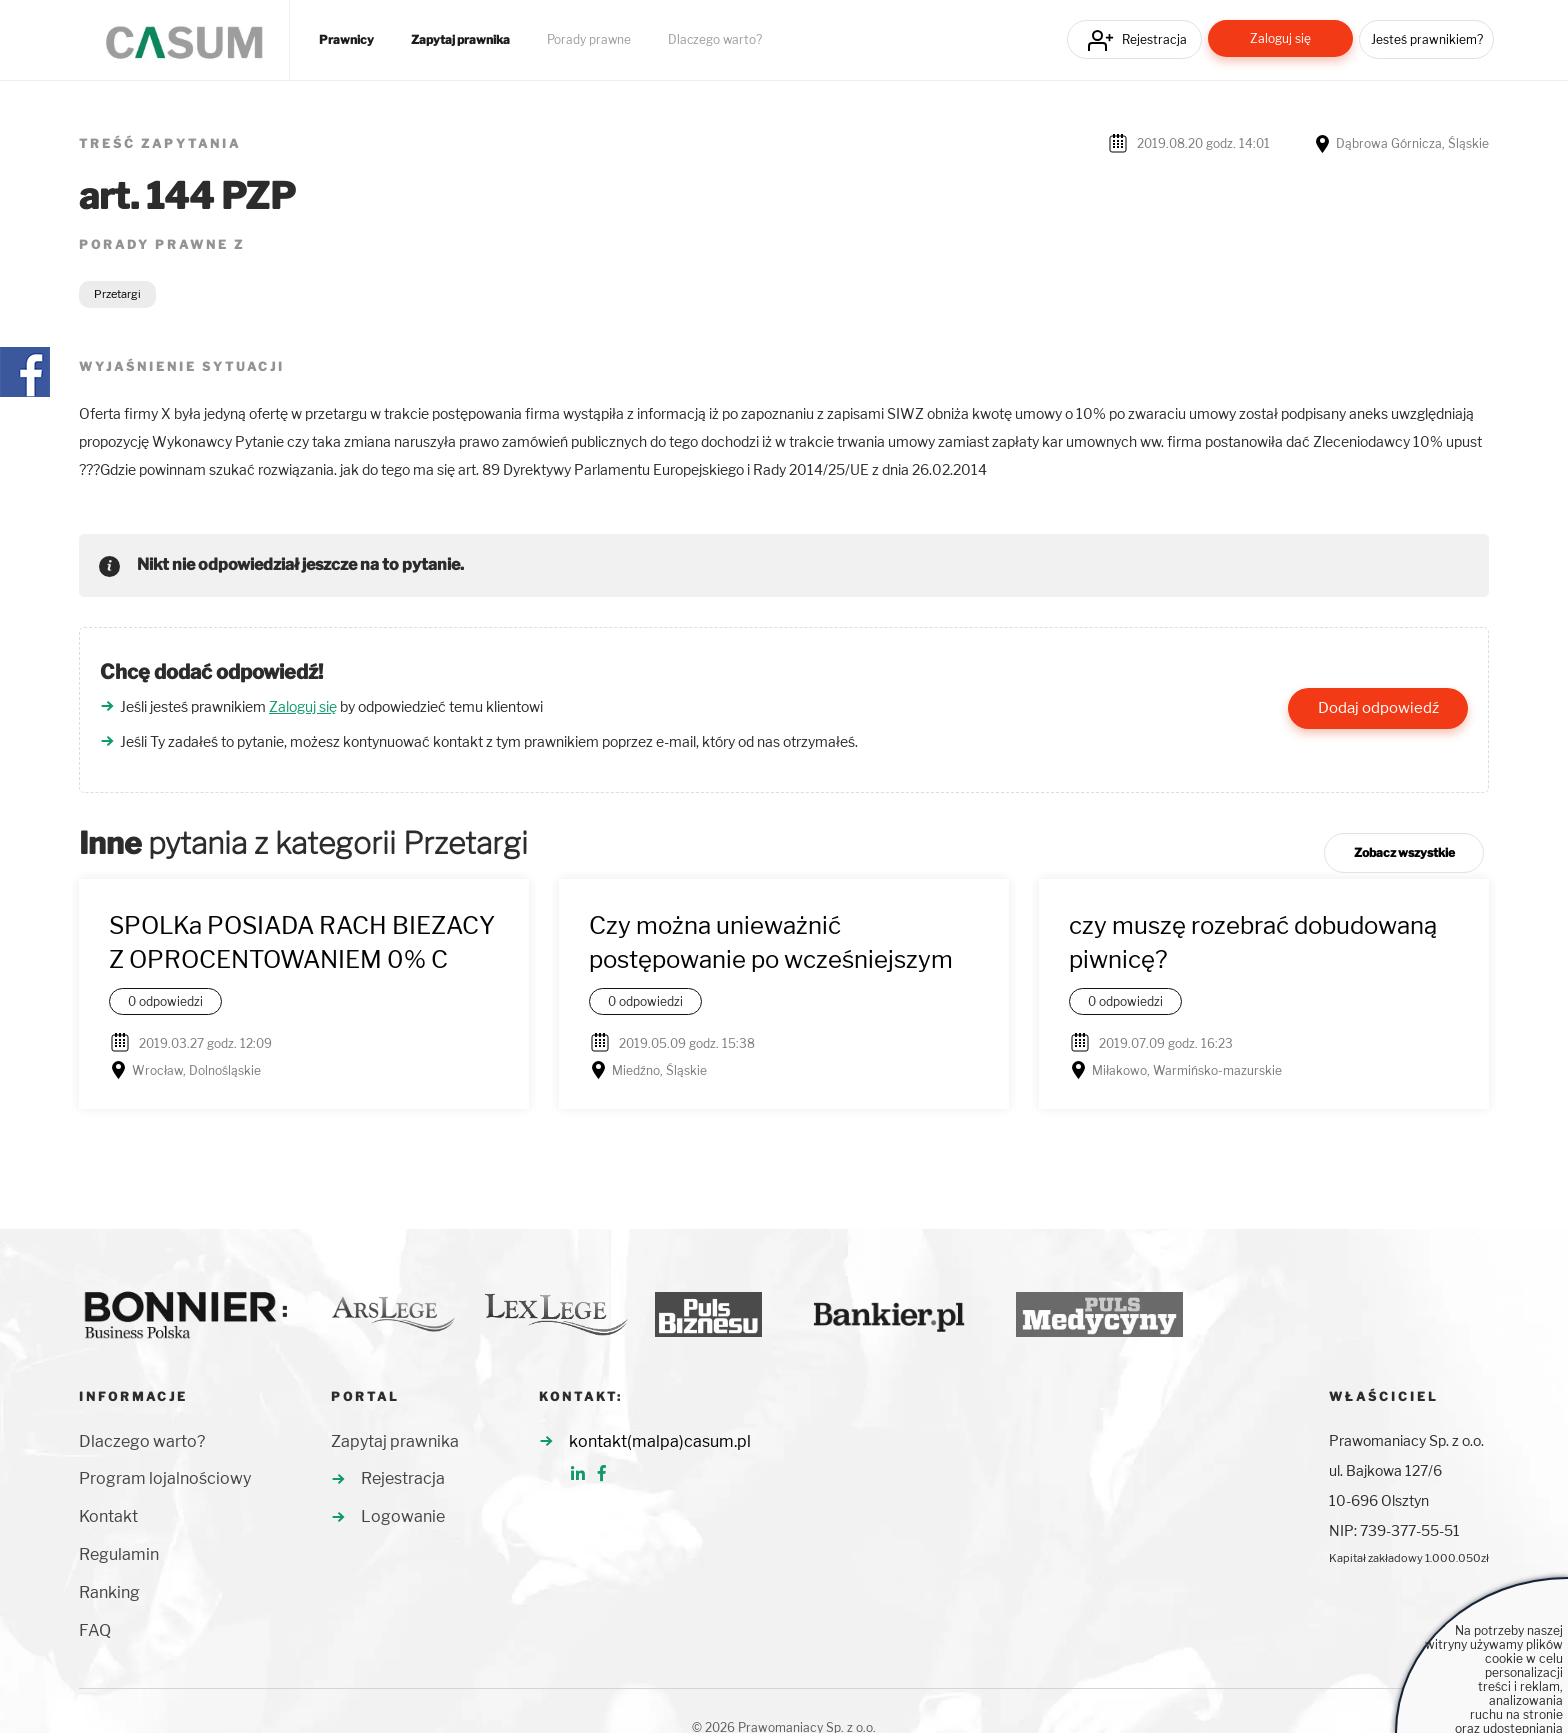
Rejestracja (1154, 39)
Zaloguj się (1280, 38)
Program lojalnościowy (165, 1478)
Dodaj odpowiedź (1378, 708)
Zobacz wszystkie (1404, 852)
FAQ (95, 1630)
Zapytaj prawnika (460, 40)
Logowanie (403, 1516)
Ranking (109, 1592)
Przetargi (117, 294)
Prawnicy (346, 40)
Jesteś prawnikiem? (1427, 39)
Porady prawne (589, 40)
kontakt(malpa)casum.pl (660, 1441)
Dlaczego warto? (715, 40)
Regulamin (119, 1554)
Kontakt (108, 1516)
